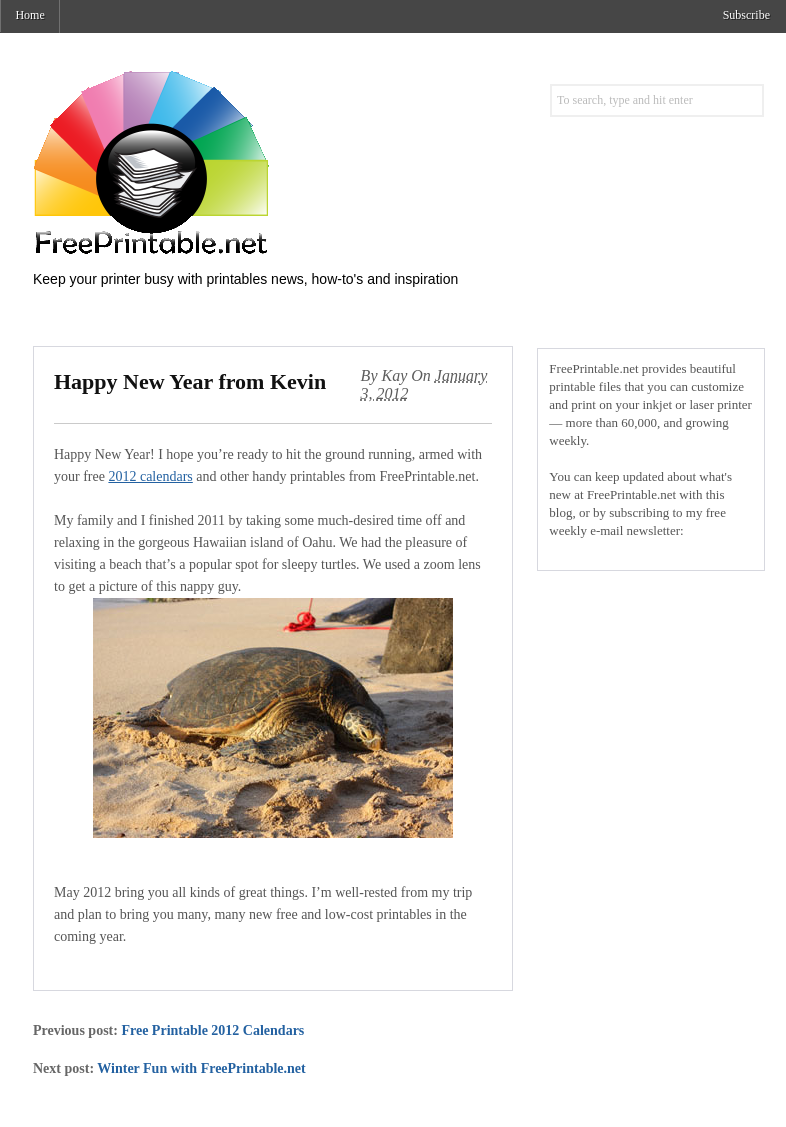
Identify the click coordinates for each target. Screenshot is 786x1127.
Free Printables (233, 162)
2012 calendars (150, 476)
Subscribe (746, 15)
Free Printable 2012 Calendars (212, 1030)
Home (29, 15)
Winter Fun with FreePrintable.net (201, 1068)
